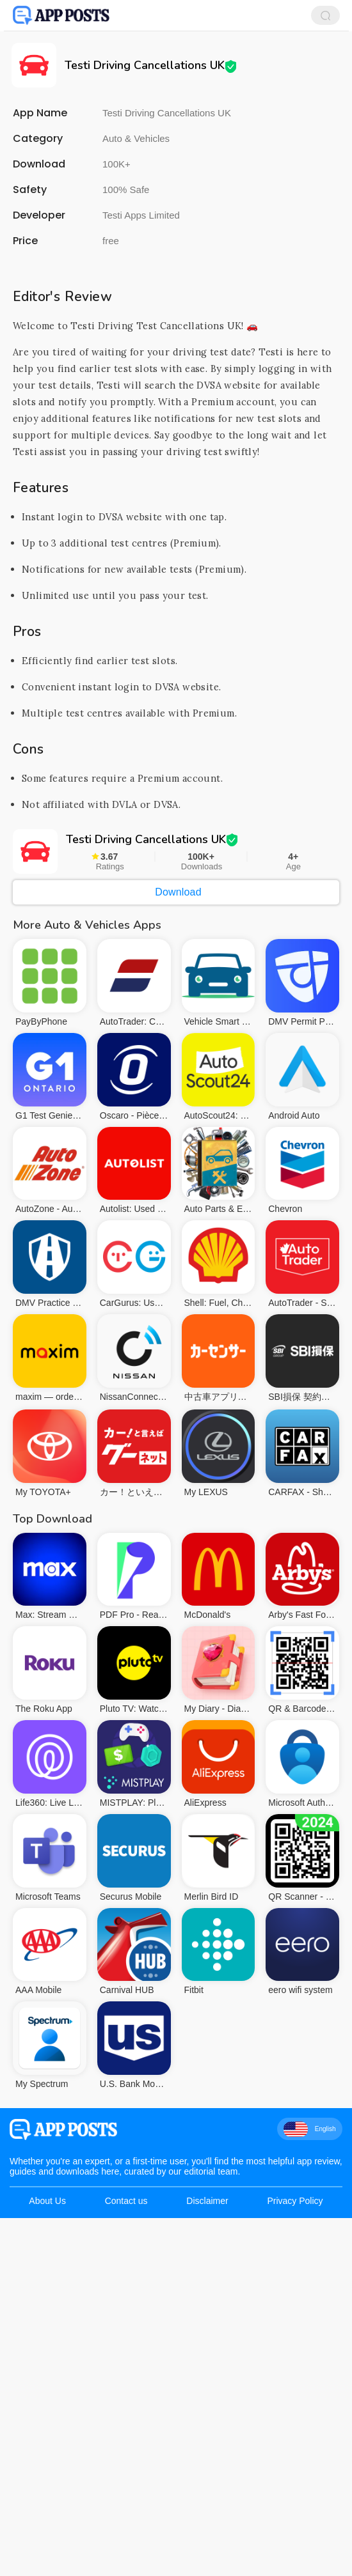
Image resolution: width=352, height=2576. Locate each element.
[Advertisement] (176, 349)
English (310, 2308)
